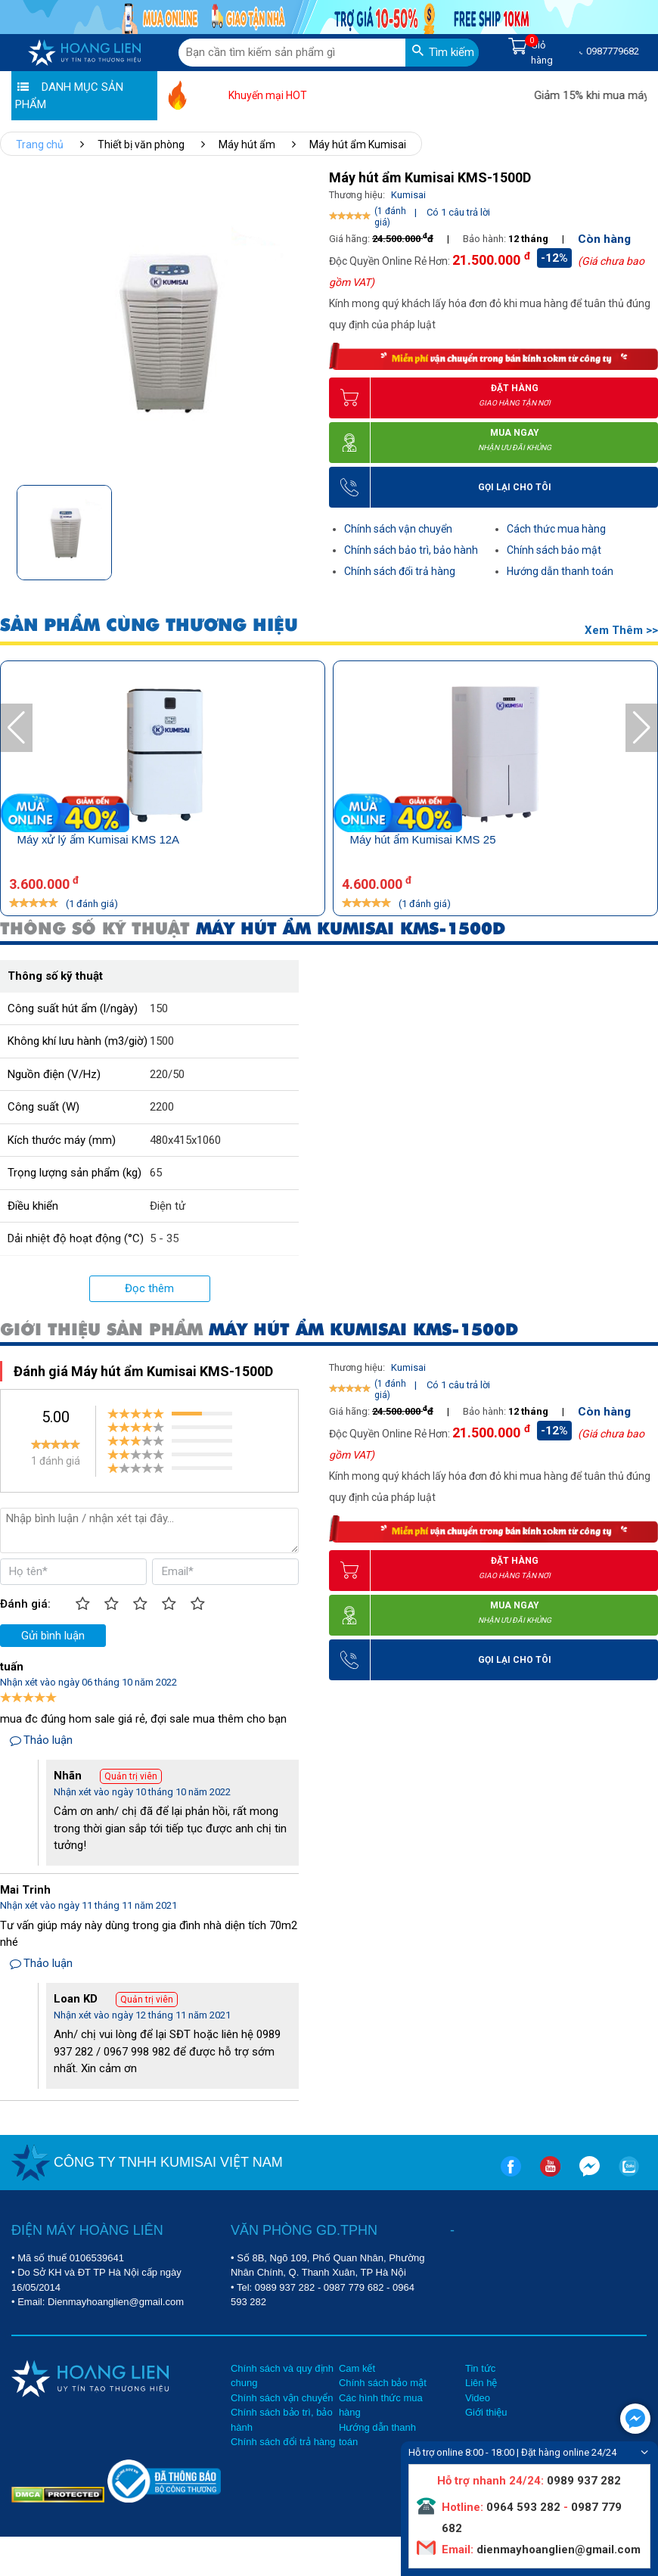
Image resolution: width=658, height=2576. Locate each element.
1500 (162, 1041)
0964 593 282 (523, 2507)
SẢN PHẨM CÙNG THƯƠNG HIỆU (149, 625)
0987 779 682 (354, 2287)
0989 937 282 (285, 2287)
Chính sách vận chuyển (398, 529)
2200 (162, 1107)
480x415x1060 (185, 1140)
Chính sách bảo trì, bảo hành (411, 550)
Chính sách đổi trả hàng (399, 571)
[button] (299, 528)
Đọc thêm (149, 1288)
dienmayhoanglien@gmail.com (557, 2549)
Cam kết (357, 2368)
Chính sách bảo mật (554, 550)
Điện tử (167, 1206)
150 (159, 1008)
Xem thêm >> (621, 630)
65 (156, 1172)
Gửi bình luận (53, 1635)
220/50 (167, 1074)
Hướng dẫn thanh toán (560, 571)
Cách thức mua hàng (556, 529)
